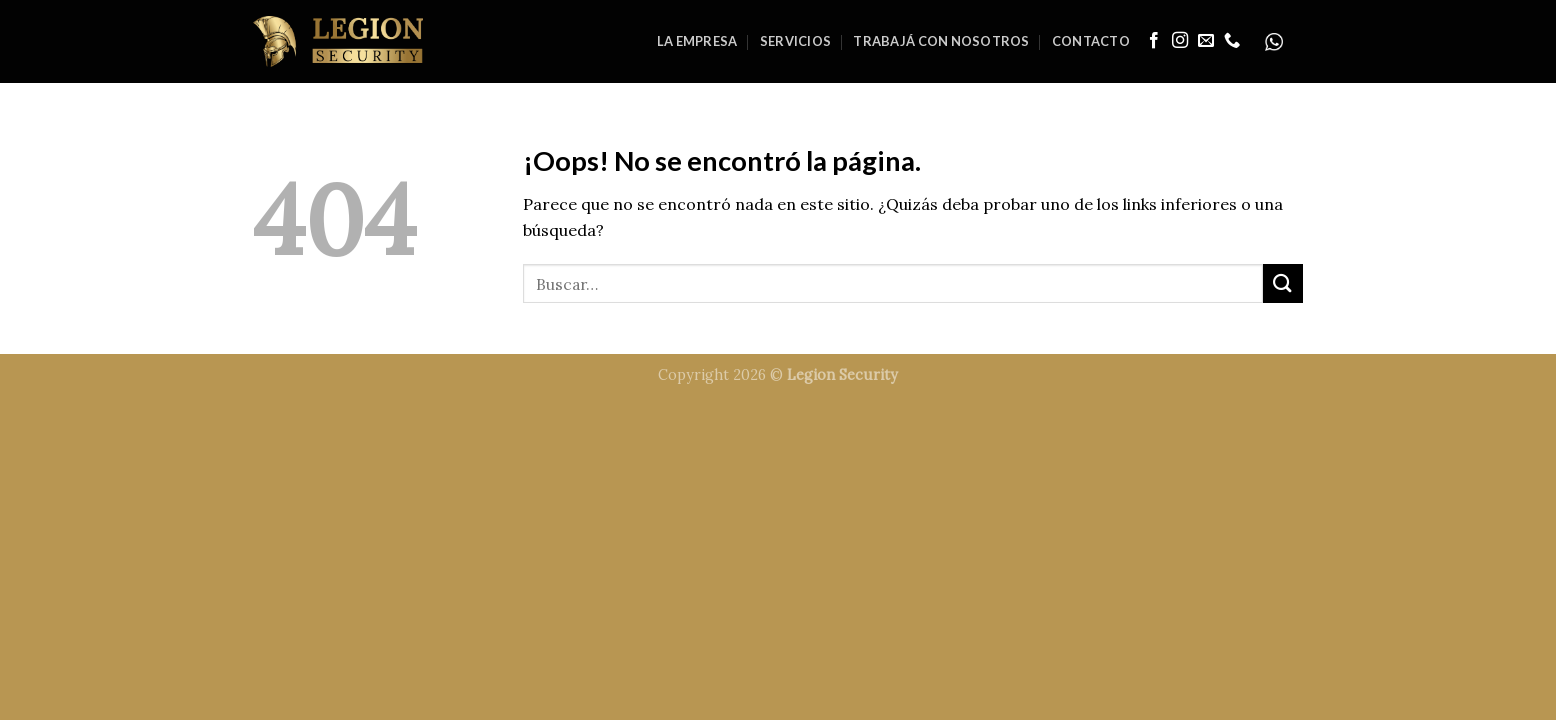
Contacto (1091, 41)
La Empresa (697, 41)
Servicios (795, 41)
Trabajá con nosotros (941, 41)
